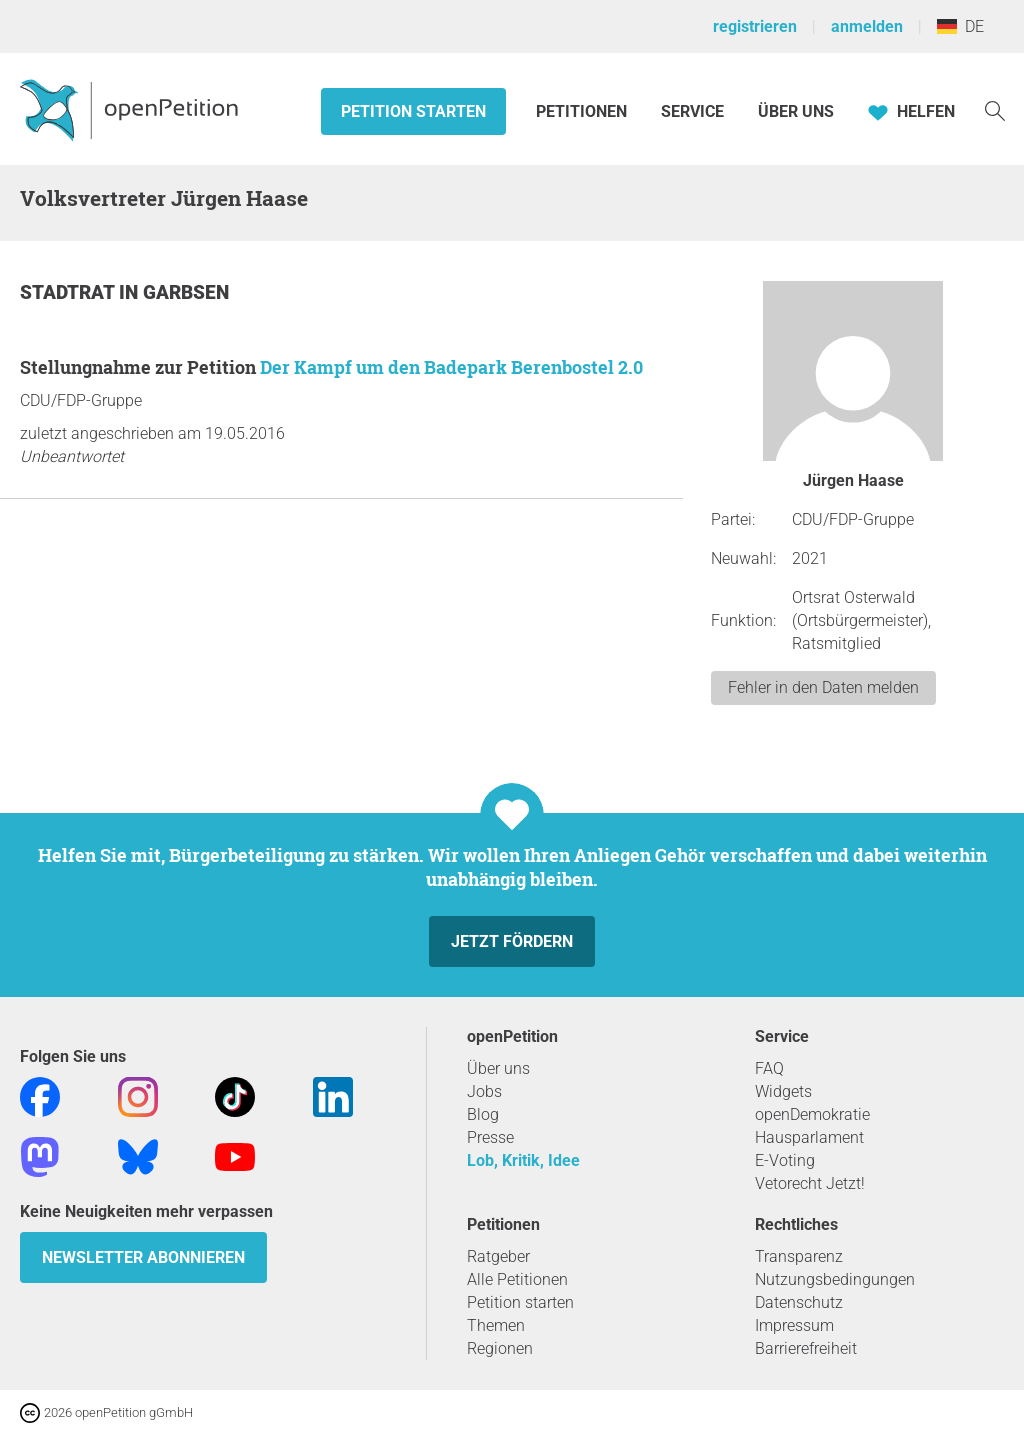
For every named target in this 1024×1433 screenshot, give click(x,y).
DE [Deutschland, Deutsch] (960, 26)
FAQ (769, 1068)
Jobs (484, 1091)
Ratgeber (498, 1256)
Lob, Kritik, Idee (523, 1160)
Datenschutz (799, 1302)
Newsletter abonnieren (143, 1257)
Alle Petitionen (517, 1279)
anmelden (867, 26)
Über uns (498, 1068)
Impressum (794, 1325)
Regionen (500, 1348)
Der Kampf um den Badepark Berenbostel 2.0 (451, 367)
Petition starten (413, 111)
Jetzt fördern (512, 941)
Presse (490, 1137)
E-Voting (785, 1160)
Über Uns (796, 111)
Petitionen (583, 111)
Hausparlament (809, 1137)
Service (692, 111)
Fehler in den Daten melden (823, 687)
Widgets (783, 1091)
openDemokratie (812, 1114)
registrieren (755, 26)
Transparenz (799, 1256)
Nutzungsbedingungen (835, 1279)
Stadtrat (69, 292)
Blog (483, 1114)
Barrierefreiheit (806, 1348)
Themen (496, 1325)
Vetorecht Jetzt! (810, 1183)
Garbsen (186, 292)
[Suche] (995, 109)
